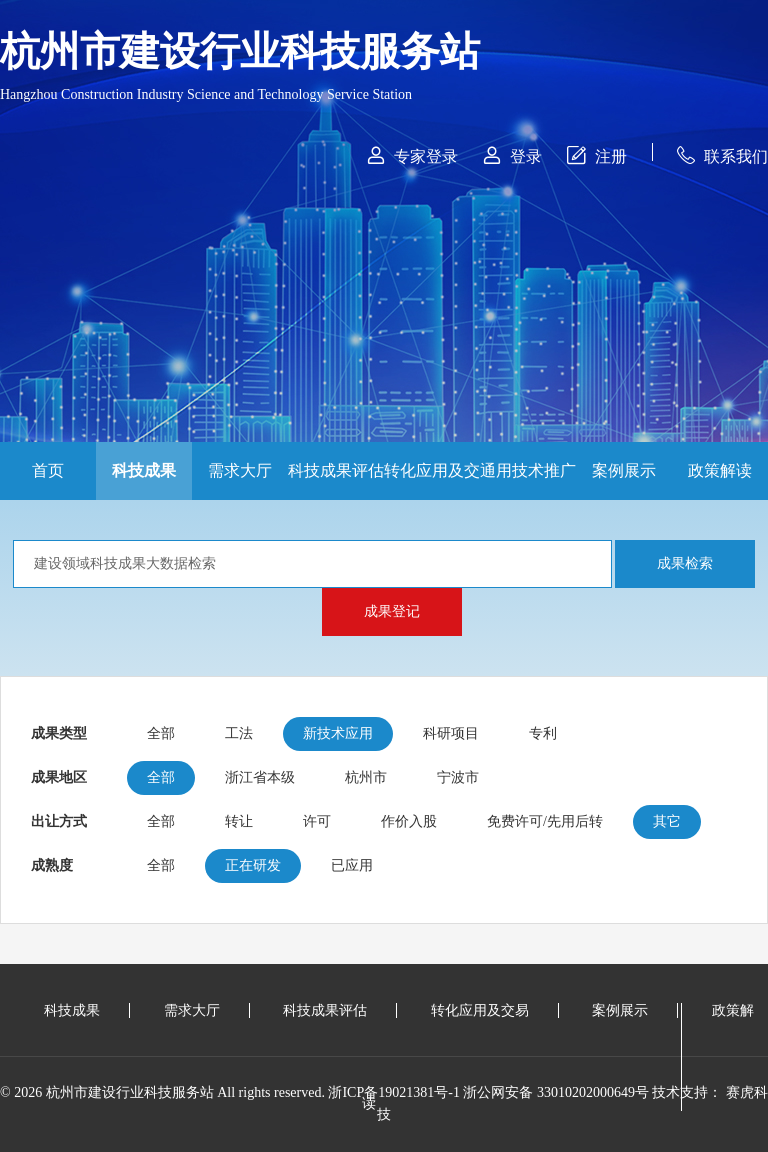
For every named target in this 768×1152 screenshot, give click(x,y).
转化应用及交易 (432, 481)
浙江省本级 (260, 777)
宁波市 (458, 777)
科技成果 (144, 470)
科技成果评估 (336, 470)
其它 (667, 821)
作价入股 (409, 821)
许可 (317, 821)
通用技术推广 (528, 470)
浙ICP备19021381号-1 (393, 1092)
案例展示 (624, 470)
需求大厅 (240, 470)
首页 (48, 470)
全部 (161, 733)
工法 (239, 733)
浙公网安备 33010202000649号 (556, 1092)
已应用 (352, 865)
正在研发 (253, 865)
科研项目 (451, 733)
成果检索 (685, 563)
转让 (239, 821)
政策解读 (720, 470)
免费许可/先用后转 (545, 821)
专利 (543, 733)
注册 (597, 155)
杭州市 (366, 777)
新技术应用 (338, 733)
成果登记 (392, 611)
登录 (512, 155)
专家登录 (412, 155)
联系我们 (722, 155)
